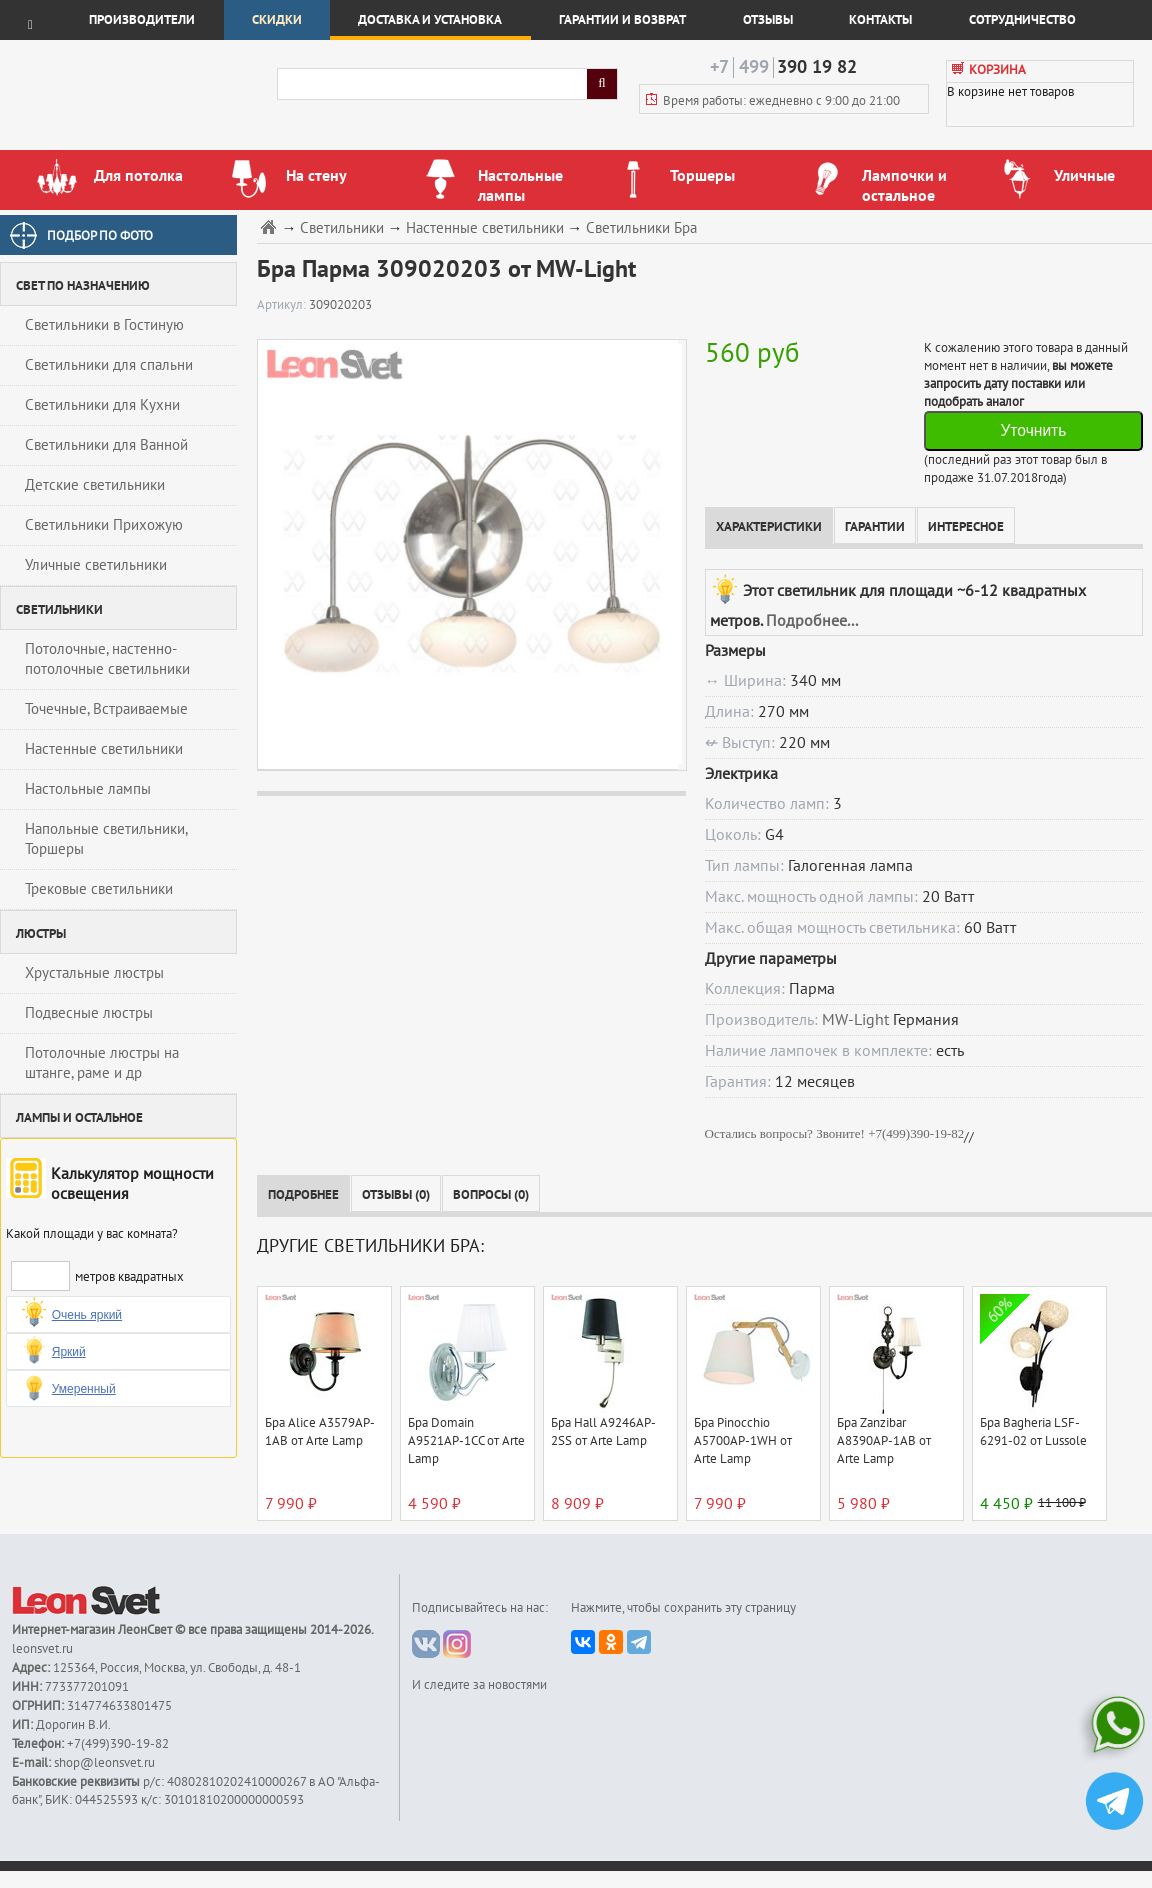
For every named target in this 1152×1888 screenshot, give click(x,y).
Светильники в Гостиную (104, 325)
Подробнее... (812, 621)
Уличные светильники (96, 565)
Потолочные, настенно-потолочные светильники (107, 659)
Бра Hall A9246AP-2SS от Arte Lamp (603, 1432)
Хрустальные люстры (94, 973)
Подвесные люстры (89, 1013)
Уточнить (1033, 430)
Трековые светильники (99, 889)
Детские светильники (95, 485)
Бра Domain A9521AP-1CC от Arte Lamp (466, 1441)
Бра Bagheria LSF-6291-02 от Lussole (1033, 1432)
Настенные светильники (104, 749)
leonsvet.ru (42, 1649)
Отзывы (768, 20)
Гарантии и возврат (622, 20)
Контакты (880, 20)
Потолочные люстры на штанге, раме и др (102, 1063)
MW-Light (855, 1020)
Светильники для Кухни (102, 405)
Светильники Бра (641, 228)
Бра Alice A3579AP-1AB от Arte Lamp (320, 1432)
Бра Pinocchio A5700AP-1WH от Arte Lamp (743, 1441)
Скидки (277, 20)
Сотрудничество (1022, 20)
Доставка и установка (430, 20)
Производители (142, 20)
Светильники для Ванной (106, 445)
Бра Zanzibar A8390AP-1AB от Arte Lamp (884, 1441)
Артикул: (283, 305)
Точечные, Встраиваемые (106, 709)
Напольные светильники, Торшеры (106, 839)
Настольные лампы (88, 789)
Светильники (342, 228)
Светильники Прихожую (104, 525)
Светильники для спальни (109, 365)
